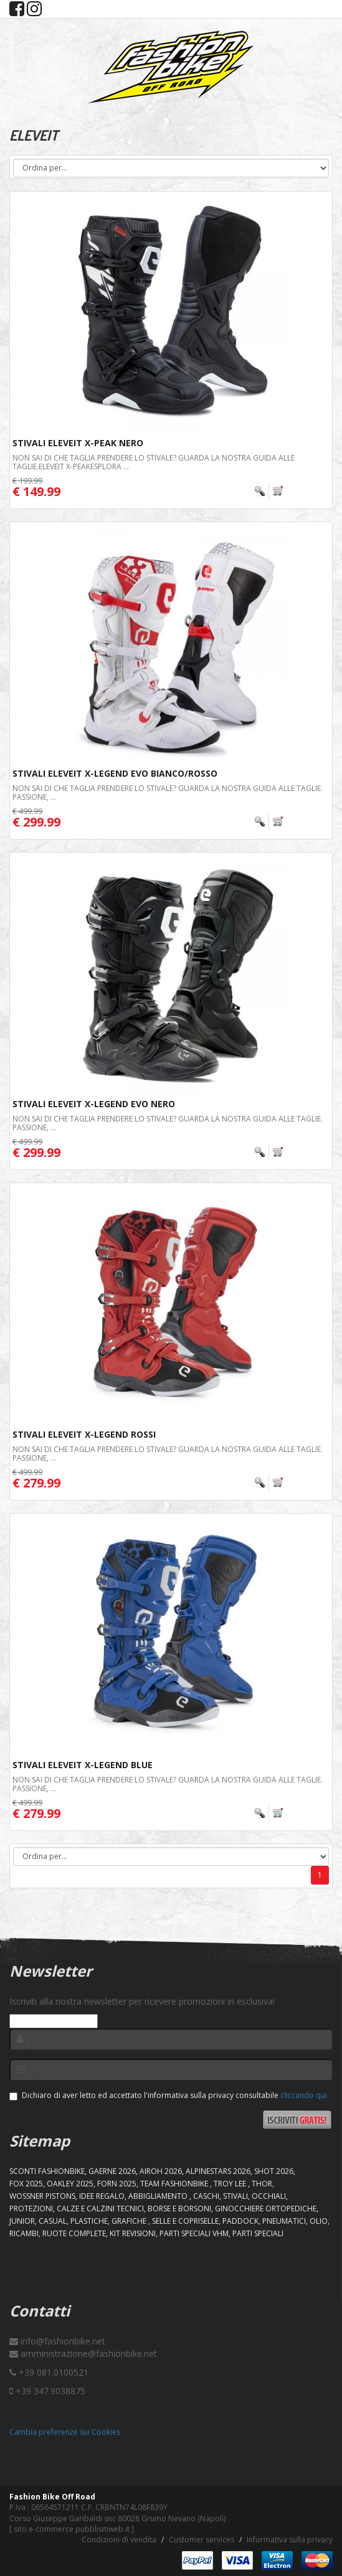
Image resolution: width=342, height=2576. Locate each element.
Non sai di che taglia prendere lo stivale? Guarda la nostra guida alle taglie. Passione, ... (167, 792)
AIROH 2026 (161, 2171)
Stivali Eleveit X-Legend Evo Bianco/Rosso (114, 773)
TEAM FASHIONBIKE (175, 2183)
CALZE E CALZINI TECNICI (100, 2208)
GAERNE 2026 (112, 2171)
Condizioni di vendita (119, 2539)
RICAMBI (24, 2233)
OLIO (319, 2221)
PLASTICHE (89, 2221)
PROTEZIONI (31, 2208)
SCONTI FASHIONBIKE (47, 2171)
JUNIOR (22, 2221)
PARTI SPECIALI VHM (194, 2233)
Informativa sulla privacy (290, 2539)
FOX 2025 (26, 2183)
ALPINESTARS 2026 (218, 2171)
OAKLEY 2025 (70, 2183)
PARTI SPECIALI (257, 2233)
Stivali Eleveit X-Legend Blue (82, 1765)
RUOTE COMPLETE (74, 2233)
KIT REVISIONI (133, 2233)
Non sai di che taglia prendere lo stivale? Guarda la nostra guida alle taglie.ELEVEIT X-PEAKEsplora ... (153, 461)
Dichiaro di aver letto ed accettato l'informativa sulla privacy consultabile (168, 2095)
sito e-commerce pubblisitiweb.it (72, 2529)
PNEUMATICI (284, 2221)
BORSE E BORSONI (179, 2208)
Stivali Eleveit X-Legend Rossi (84, 1434)
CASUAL (53, 2221)
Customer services (201, 2539)
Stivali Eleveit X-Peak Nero (77, 443)
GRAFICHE (130, 2221)
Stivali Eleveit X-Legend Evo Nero (93, 1104)
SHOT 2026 (273, 2171)
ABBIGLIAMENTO (158, 2196)
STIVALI (235, 2196)
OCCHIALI (269, 2196)
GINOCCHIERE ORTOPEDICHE (265, 2208)
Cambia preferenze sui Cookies (64, 2432)
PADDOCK (240, 2221)
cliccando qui (303, 2095)
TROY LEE (231, 2183)
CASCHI (206, 2196)
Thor (262, 2183)
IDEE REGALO (102, 2196)
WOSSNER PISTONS (42, 2196)
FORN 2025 (116, 2183)
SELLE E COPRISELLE (185, 2221)
